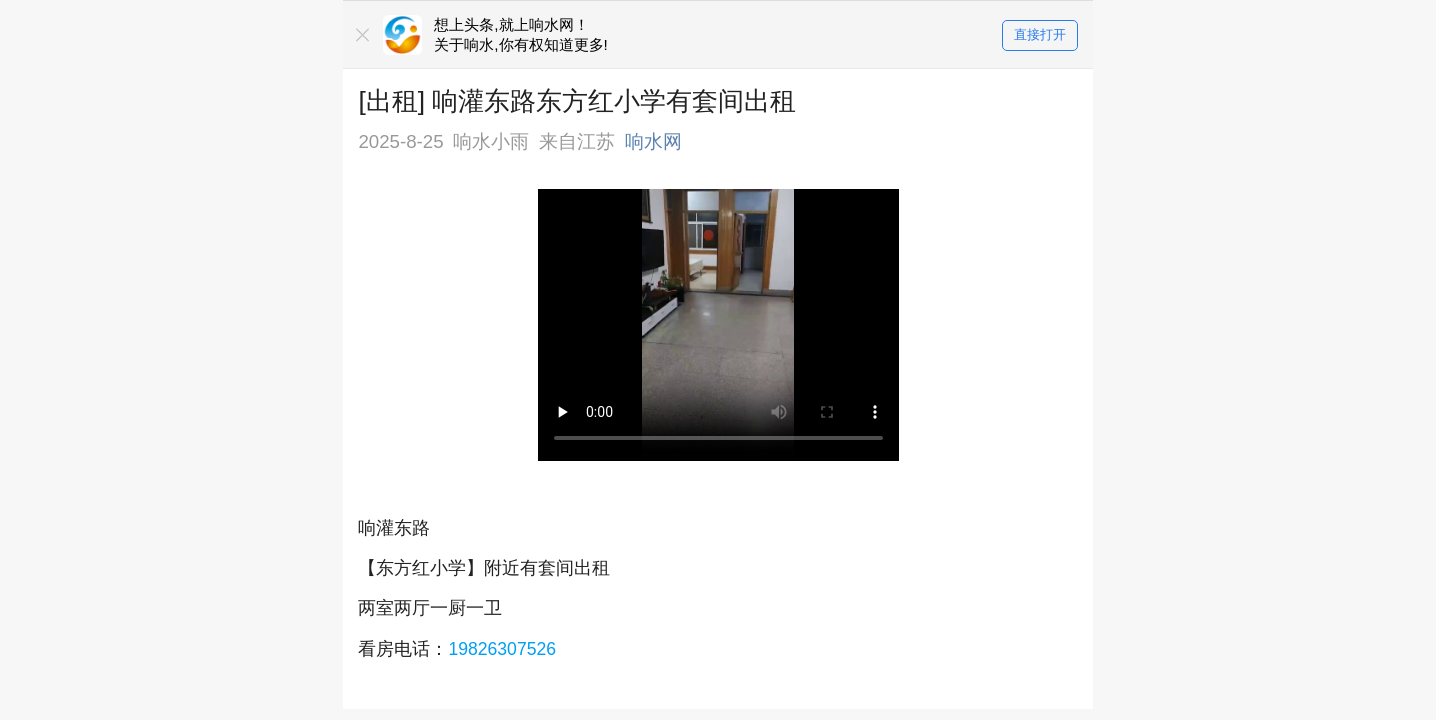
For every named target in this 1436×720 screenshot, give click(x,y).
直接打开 (1040, 35)
